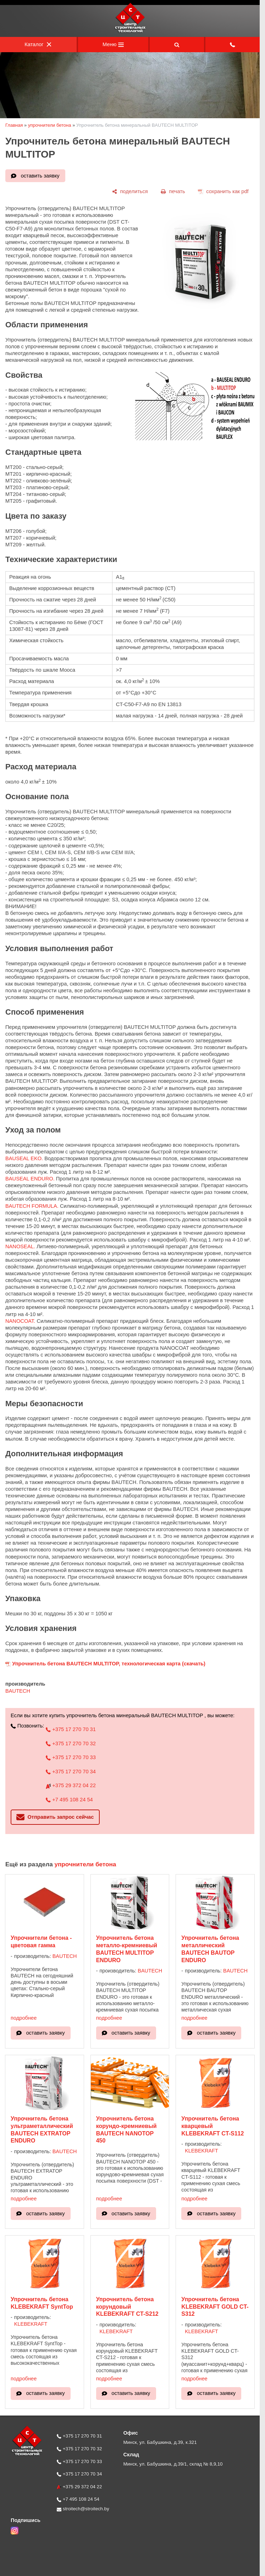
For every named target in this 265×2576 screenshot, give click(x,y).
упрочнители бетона (49, 125)
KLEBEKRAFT (201, 2151)
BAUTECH (17, 1691)
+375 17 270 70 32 (71, 1743)
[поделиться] (130, 191)
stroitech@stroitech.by (83, 2508)
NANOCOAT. (20, 1321)
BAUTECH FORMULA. (32, 1206)
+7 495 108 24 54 (69, 1799)
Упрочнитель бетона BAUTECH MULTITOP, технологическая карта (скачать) (108, 1663)
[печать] (173, 191)
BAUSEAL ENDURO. (30, 1178)
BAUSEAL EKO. (24, 1158)
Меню (113, 44)
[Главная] (130, 31)
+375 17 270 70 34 (71, 1771)
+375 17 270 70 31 (71, 1729)
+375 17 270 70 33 (71, 1757)
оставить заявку (40, 176)
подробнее (24, 2018)
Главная (14, 125)
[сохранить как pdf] (223, 191)
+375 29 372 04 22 (71, 1785)
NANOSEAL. (20, 1246)
